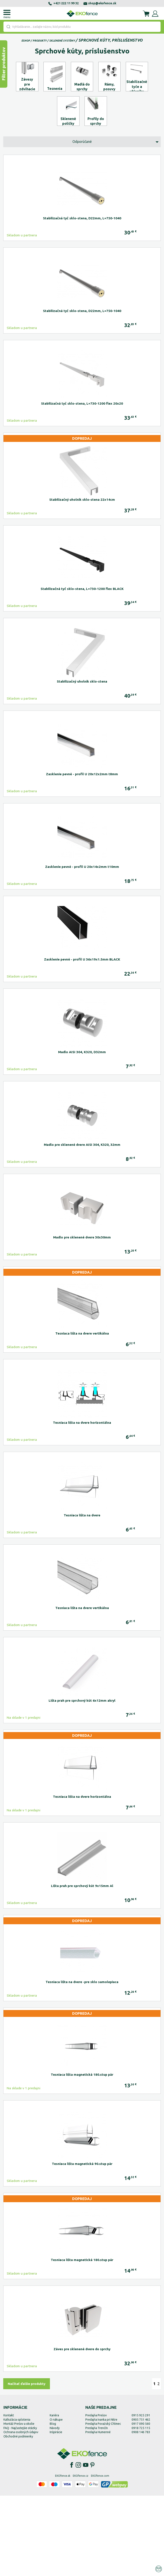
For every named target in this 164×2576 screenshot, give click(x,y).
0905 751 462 (141, 2499)
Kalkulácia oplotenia (16, 2499)
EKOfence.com (100, 2555)
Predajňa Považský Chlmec (103, 2504)
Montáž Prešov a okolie (18, 2504)
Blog (53, 2504)
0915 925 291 (141, 2495)
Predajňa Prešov (96, 2495)
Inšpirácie (56, 2512)
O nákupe (56, 2499)
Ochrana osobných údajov (20, 2512)
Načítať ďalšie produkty (26, 2464)
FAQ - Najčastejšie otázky (20, 2508)
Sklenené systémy (62, 40)
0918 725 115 (141, 2508)
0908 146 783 (141, 2512)
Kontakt (8, 2495)
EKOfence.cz (80, 2555)
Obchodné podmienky (18, 2516)
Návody (55, 2508)
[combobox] (82, 27)
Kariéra (54, 2495)
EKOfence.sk (62, 2555)
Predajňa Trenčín (96, 2508)
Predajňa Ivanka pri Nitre (101, 2499)
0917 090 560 (141, 2504)
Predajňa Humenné (98, 2512)
